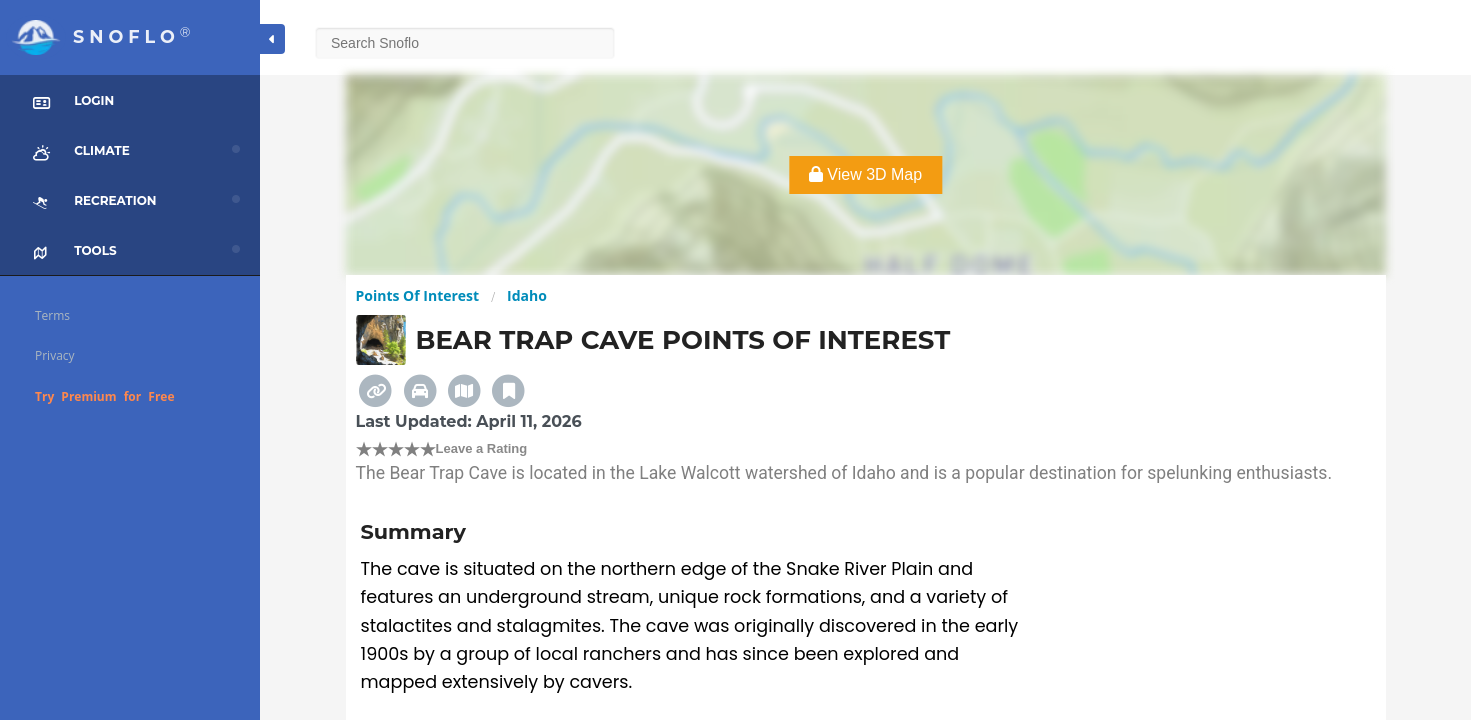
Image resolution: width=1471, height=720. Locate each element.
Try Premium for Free (105, 396)
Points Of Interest (418, 295)
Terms (52, 315)
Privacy (55, 355)
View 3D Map (865, 174)
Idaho (527, 295)
